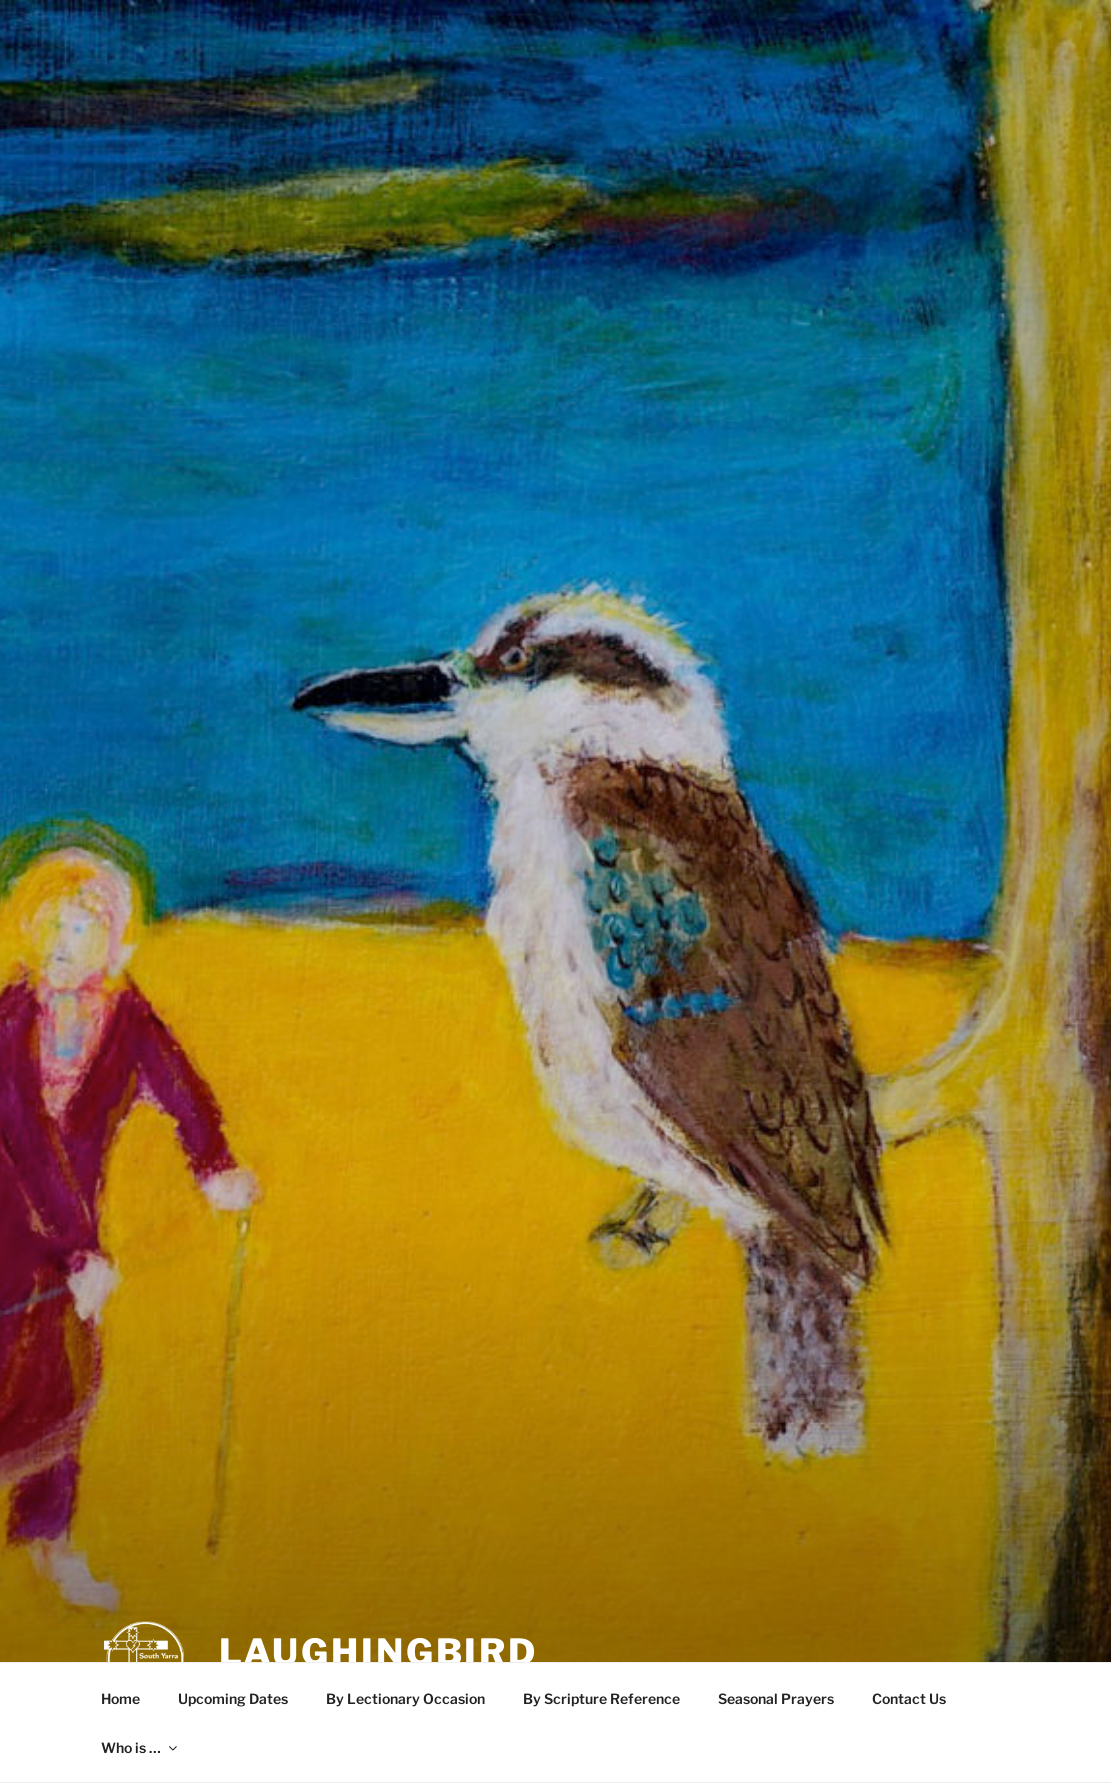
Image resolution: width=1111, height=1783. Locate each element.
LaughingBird (379, 1609)
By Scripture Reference (601, 1698)
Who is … (140, 1747)
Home (120, 1698)
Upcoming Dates (233, 1698)
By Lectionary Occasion (405, 1698)
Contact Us (909, 1698)
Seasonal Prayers (776, 1698)
